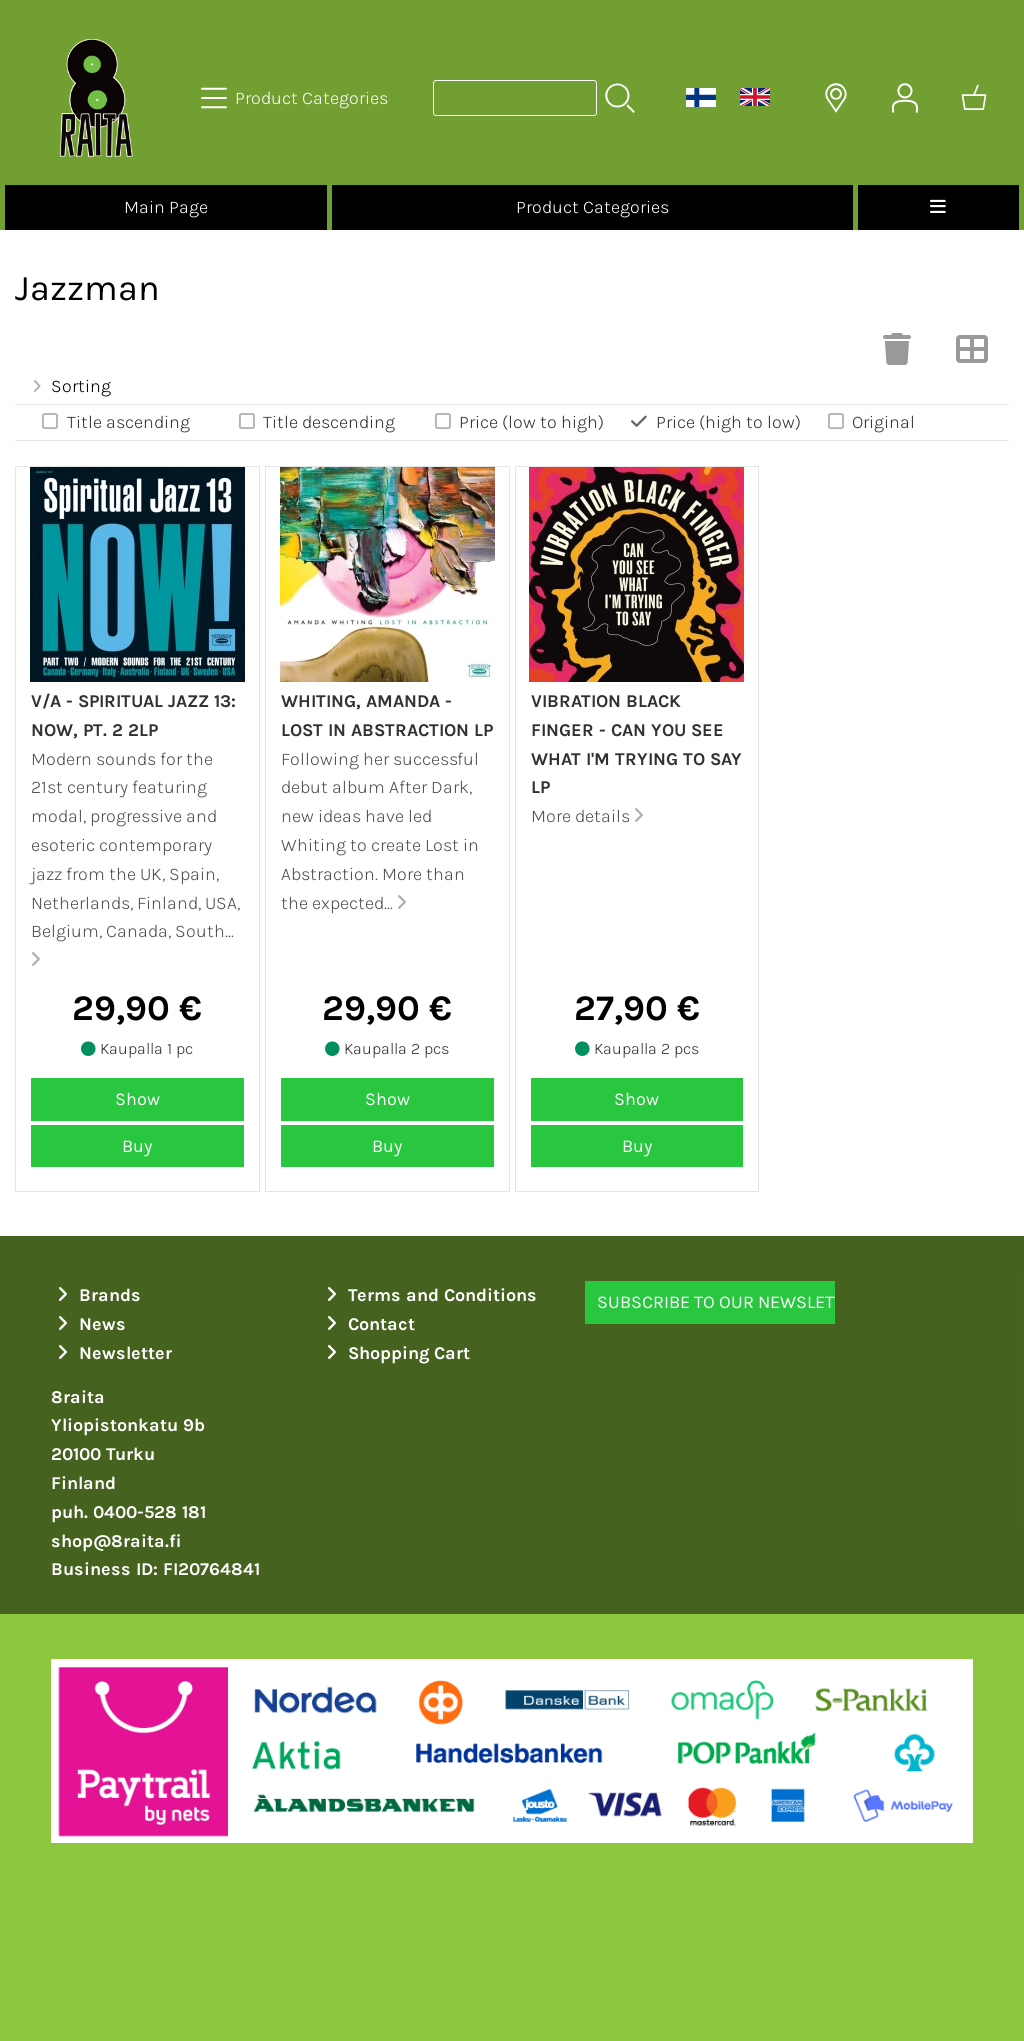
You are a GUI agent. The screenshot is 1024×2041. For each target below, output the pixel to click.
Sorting (69, 386)
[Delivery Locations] (836, 98)
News (88, 1324)
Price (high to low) (714, 421)
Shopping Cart (395, 1353)
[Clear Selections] (897, 355)
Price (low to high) (518, 421)
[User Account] (905, 98)
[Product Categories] (296, 98)
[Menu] (938, 207)
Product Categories (592, 207)
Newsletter (111, 1353)
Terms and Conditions (428, 1295)
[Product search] (515, 98)
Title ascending (114, 421)
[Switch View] (972, 355)
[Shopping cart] (974, 98)
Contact (367, 1324)
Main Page (166, 207)
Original (870, 421)
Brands (96, 1295)
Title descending (315, 421)
